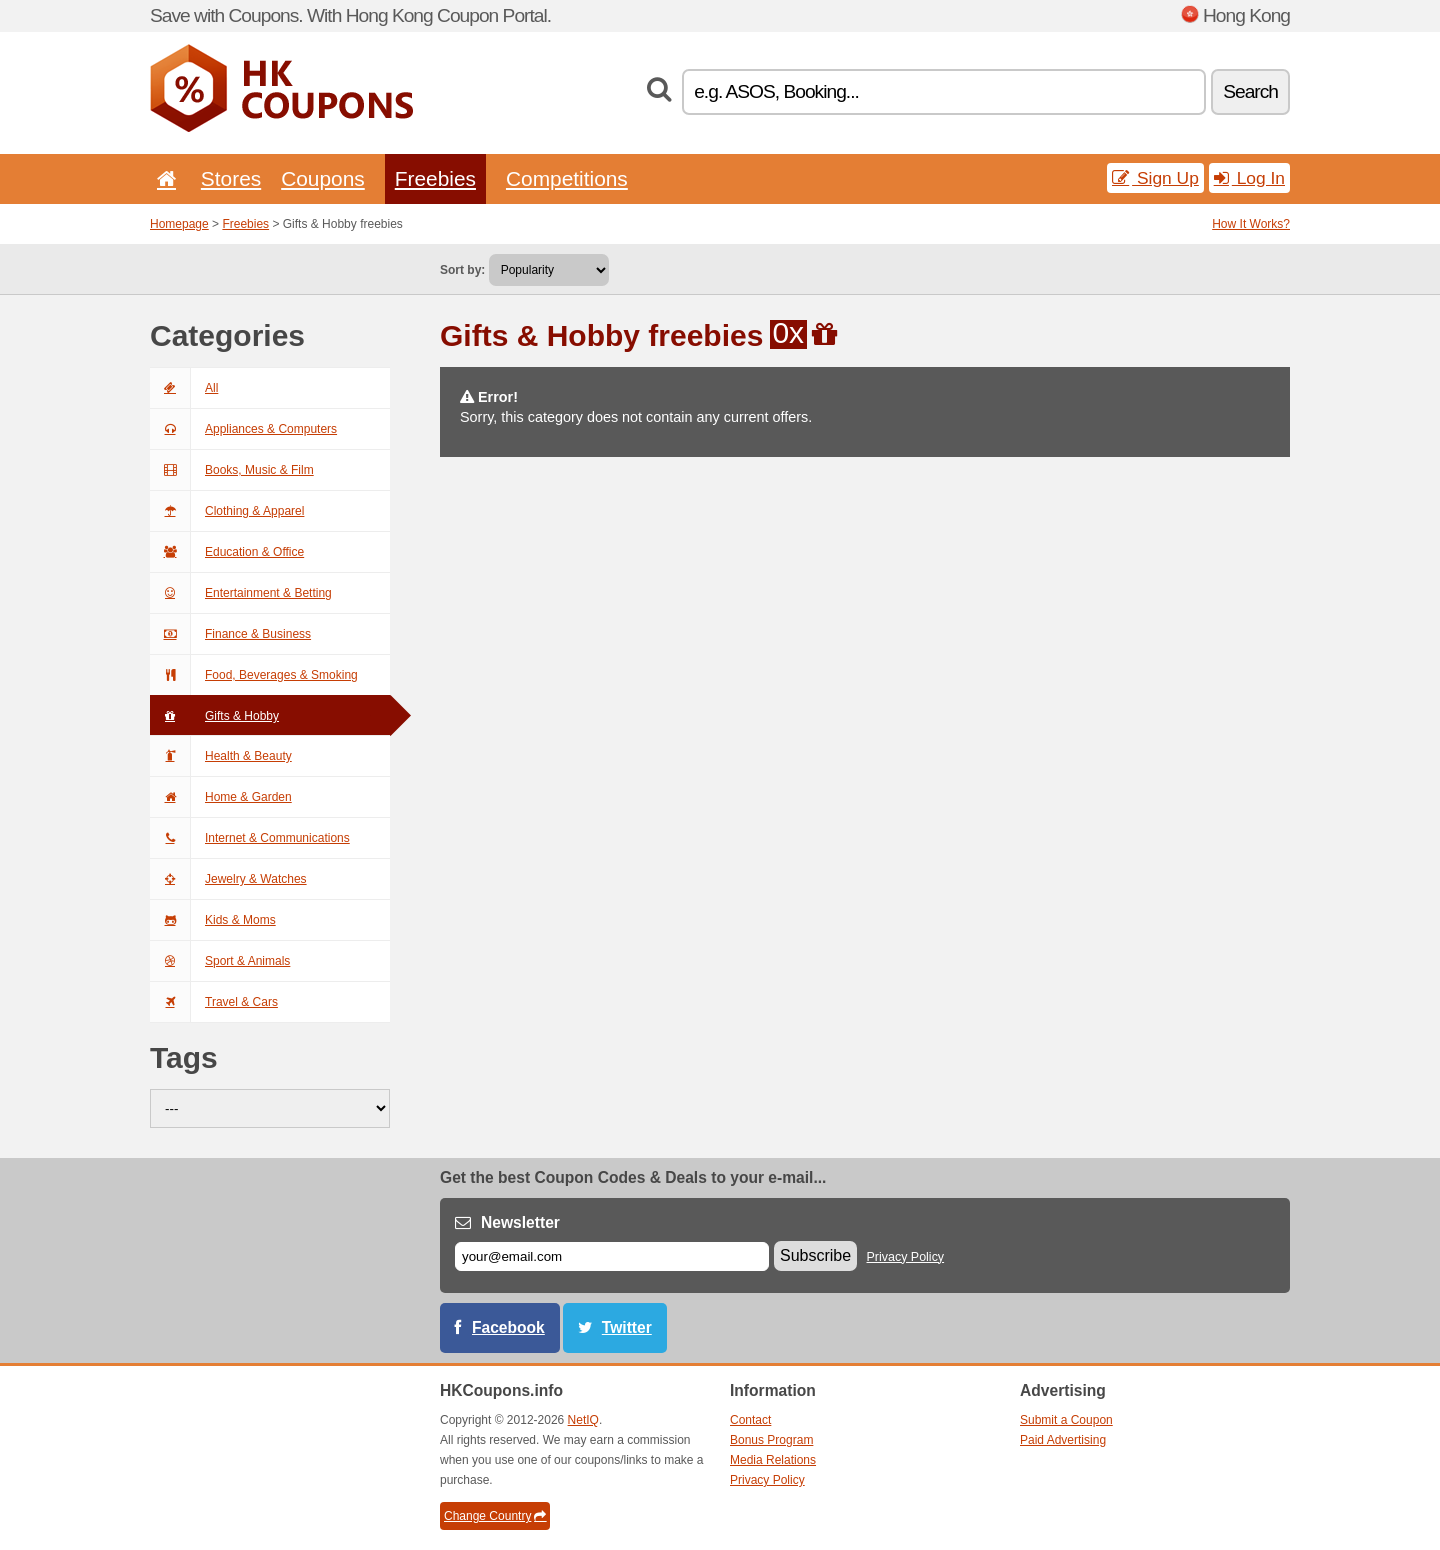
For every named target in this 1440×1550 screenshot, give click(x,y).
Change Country (495, 1516)
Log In (1249, 178)
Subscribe (815, 1255)
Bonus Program (771, 1440)
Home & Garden (221, 797)
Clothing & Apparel (227, 511)
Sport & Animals (220, 961)
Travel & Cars (214, 1002)
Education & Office (227, 552)
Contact (750, 1420)
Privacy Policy (906, 1257)
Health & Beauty (221, 756)
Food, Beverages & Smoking (254, 675)
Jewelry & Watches (228, 879)
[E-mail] (612, 1256)
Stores (231, 178)
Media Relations (773, 1460)
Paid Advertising (1063, 1440)
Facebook (508, 1327)
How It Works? (1251, 224)
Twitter (627, 1327)
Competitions (567, 178)
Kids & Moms (213, 920)
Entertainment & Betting (241, 593)
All (184, 388)
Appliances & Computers (243, 429)
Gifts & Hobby (214, 716)
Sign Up (1155, 178)
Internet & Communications (250, 838)
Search (1250, 91)
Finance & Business (230, 634)
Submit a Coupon (1066, 1420)
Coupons (323, 178)
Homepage (179, 224)
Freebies (435, 178)
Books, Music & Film (232, 470)
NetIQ (583, 1420)
